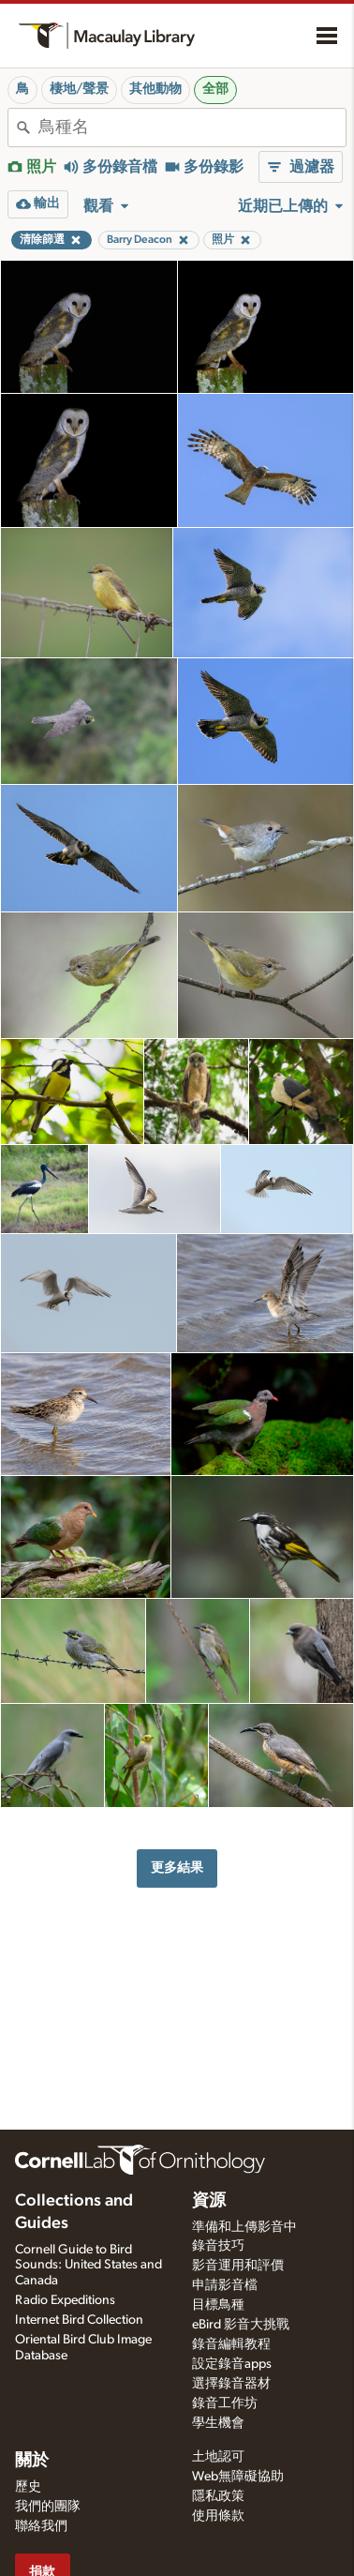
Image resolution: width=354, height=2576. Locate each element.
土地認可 (218, 2456)
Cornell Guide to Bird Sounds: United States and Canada (88, 2265)
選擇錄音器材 (231, 2383)
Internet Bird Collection (79, 2320)
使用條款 (218, 2516)
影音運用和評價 (238, 2265)
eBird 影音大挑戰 (240, 2324)
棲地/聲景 (79, 89)
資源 (209, 2200)
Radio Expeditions (65, 2300)
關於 (32, 2460)
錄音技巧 (218, 2245)
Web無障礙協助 (238, 2476)
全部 (215, 89)
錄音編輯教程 (231, 2344)
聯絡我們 (41, 2526)
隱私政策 (218, 2496)
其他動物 (155, 89)
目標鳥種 (218, 2305)
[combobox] (192, 127)
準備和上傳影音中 (244, 2227)
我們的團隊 (48, 2506)
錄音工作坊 (225, 2403)
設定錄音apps (232, 2364)
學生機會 (218, 2423)
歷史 (28, 2486)
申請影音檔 (225, 2285)
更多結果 (177, 1867)
